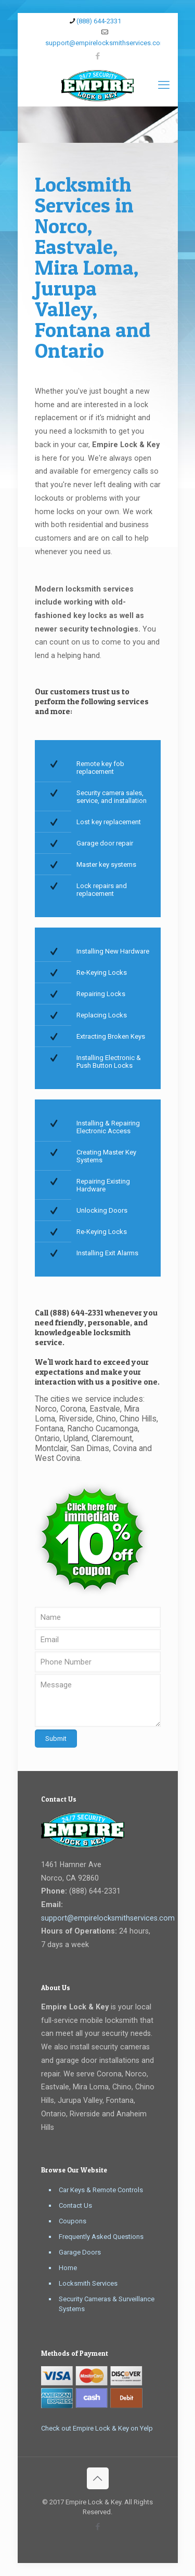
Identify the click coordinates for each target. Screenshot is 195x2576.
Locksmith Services (88, 2283)
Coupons (72, 2221)
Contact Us (75, 2205)
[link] (92, 1539)
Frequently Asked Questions (101, 2236)
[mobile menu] (164, 85)
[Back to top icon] (98, 2478)
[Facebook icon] (97, 56)
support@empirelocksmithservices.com (108, 1918)
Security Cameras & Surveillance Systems (106, 2304)
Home (68, 2268)
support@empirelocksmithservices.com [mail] (105, 43)
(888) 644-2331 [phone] (98, 21)
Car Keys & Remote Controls (101, 2190)
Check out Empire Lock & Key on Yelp (97, 2428)
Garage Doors (80, 2252)
